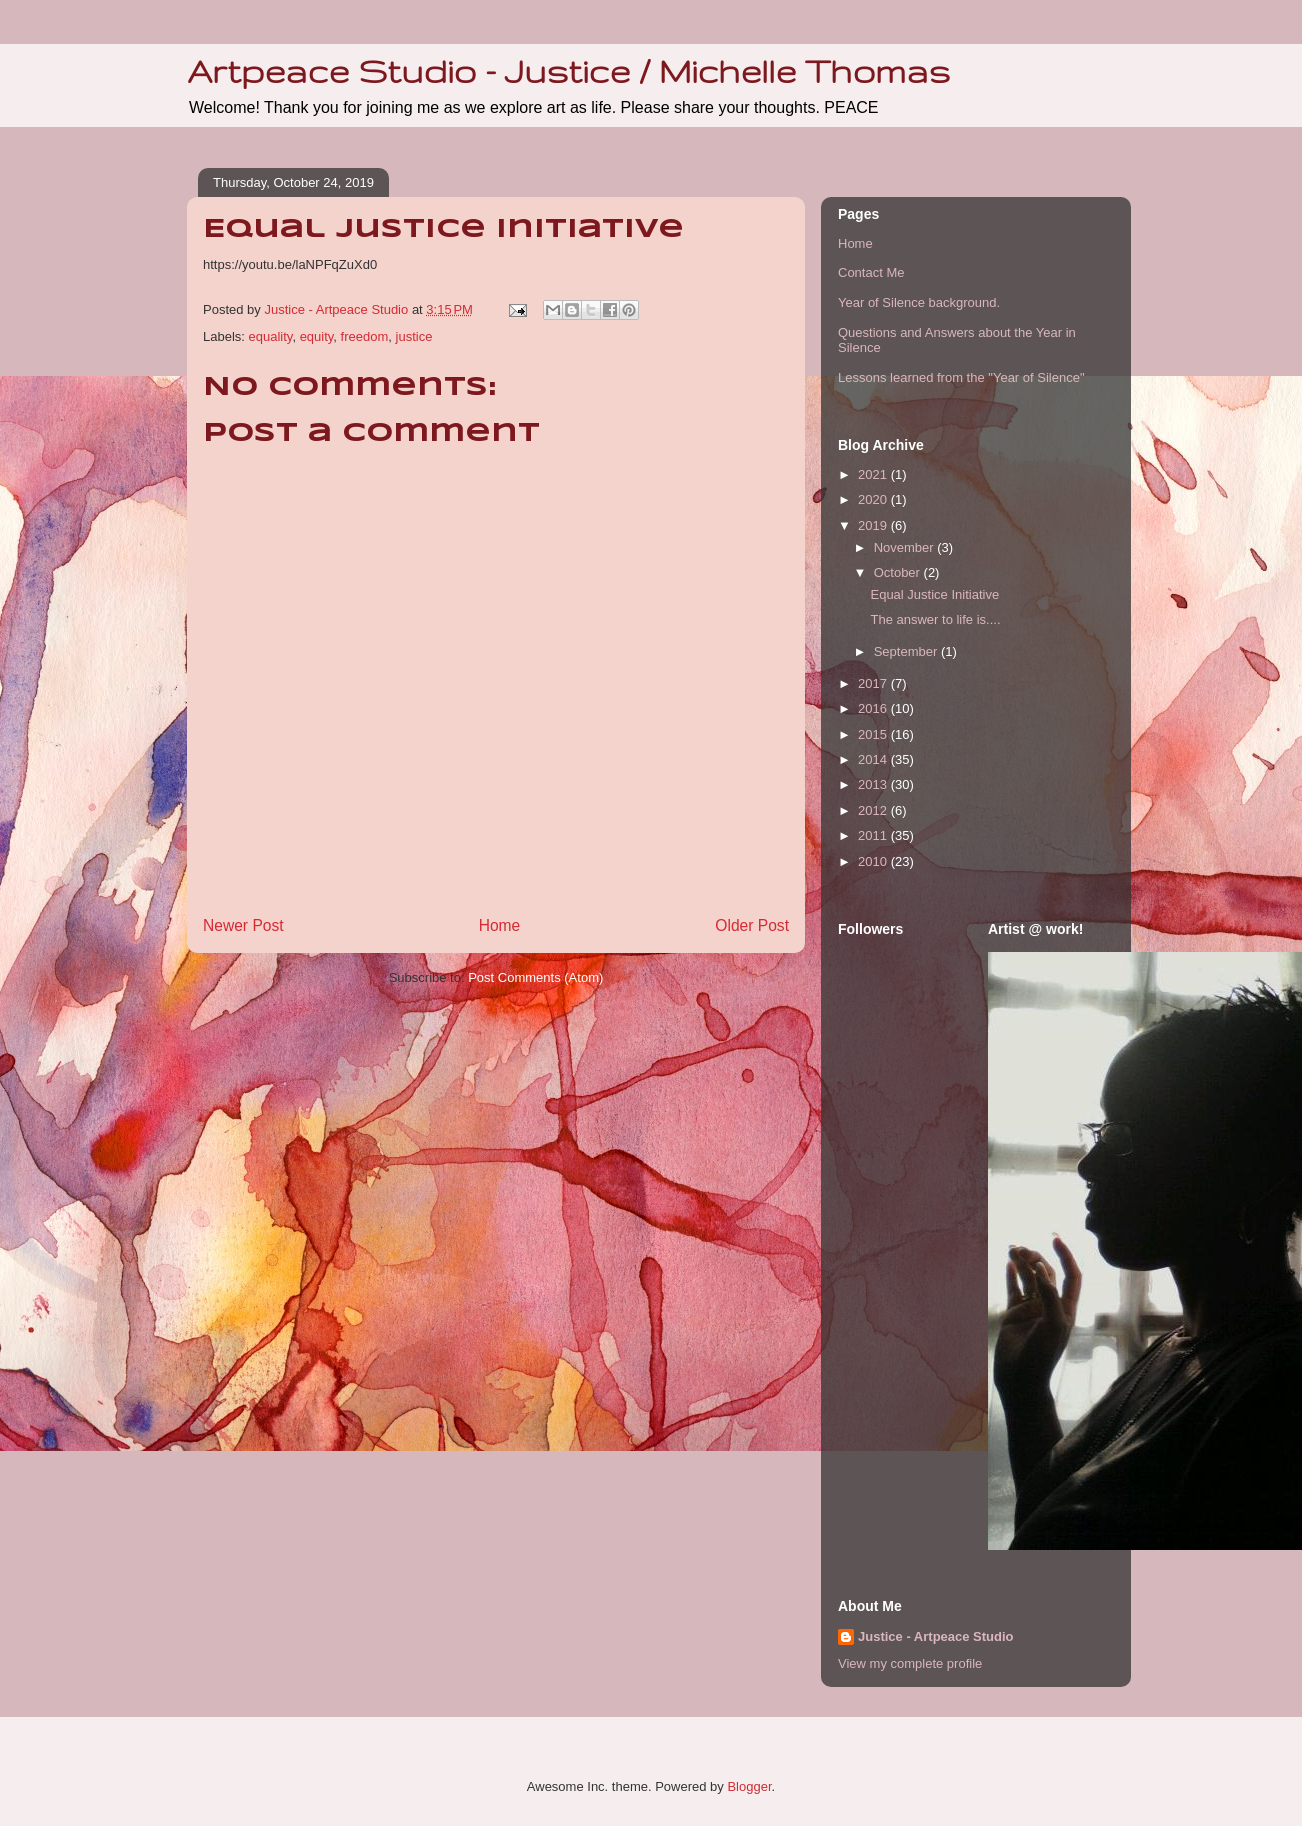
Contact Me (871, 272)
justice (414, 336)
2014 (874, 759)
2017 (874, 683)
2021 (874, 474)
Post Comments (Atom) (535, 977)
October (899, 572)
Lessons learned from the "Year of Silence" (961, 377)
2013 (874, 784)
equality (271, 336)
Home (500, 925)
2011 (874, 835)
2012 (874, 810)
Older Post (752, 925)
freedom (365, 336)
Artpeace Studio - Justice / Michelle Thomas (568, 71)
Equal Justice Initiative (934, 594)
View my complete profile (910, 1663)
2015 (874, 734)
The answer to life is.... (935, 619)
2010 (874, 861)
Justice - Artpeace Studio (936, 1636)
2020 (874, 499)
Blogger (749, 1786)
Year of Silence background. (919, 302)
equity (317, 336)
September (907, 651)
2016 (874, 708)
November (906, 547)
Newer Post (243, 925)
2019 (874, 525)
